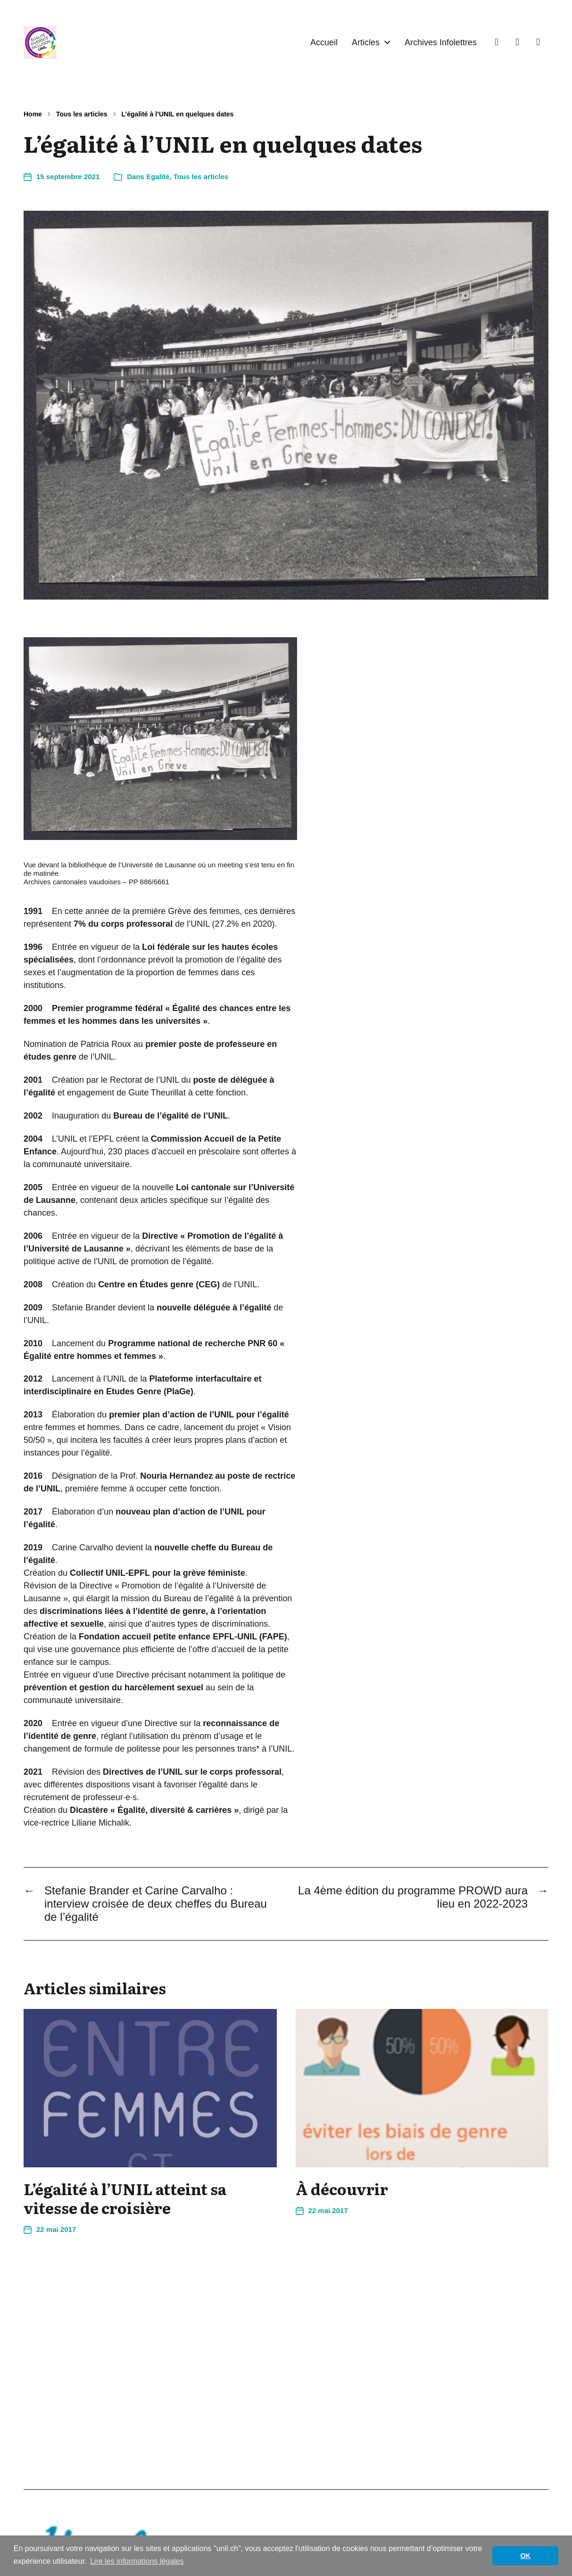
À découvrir (342, 2188)
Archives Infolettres (441, 42)
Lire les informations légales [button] (136, 2561)
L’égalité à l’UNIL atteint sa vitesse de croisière (125, 2198)
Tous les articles (82, 114)
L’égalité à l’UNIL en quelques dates (178, 114)
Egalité (157, 177)
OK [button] (525, 2556)
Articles (366, 42)
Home (33, 114)
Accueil (324, 42)
